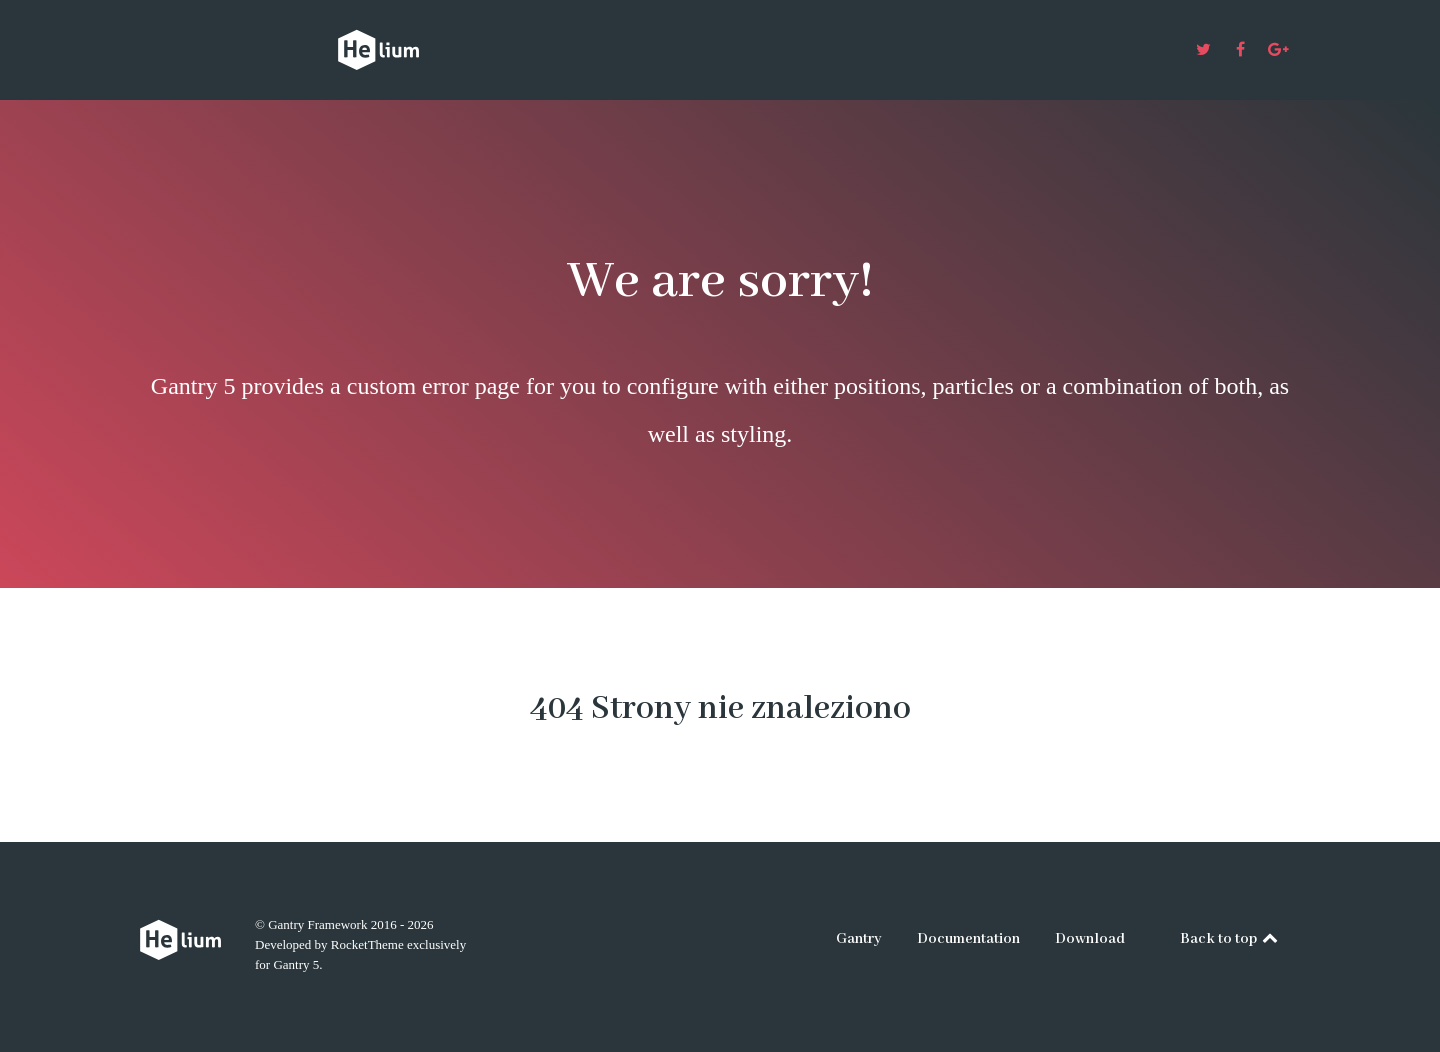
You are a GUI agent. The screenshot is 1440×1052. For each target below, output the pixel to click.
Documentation (968, 939)
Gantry (859, 939)
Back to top (1230, 939)
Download (1090, 939)
